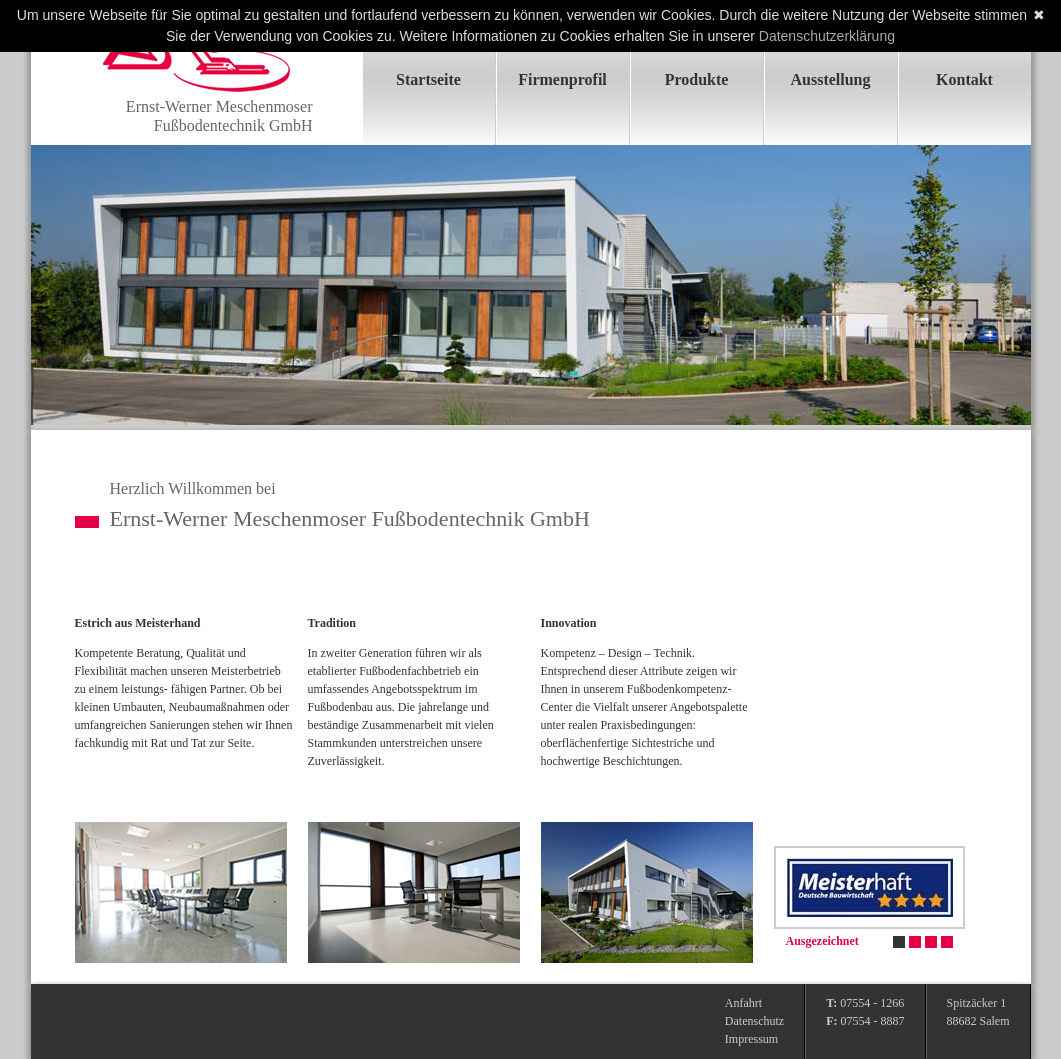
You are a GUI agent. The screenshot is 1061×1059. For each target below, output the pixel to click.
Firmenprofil (562, 79)
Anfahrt (743, 1003)
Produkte (697, 79)
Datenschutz (754, 1021)
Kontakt (964, 79)
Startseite (428, 79)
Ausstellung (830, 79)
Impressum (751, 1039)
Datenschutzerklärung (827, 36)
